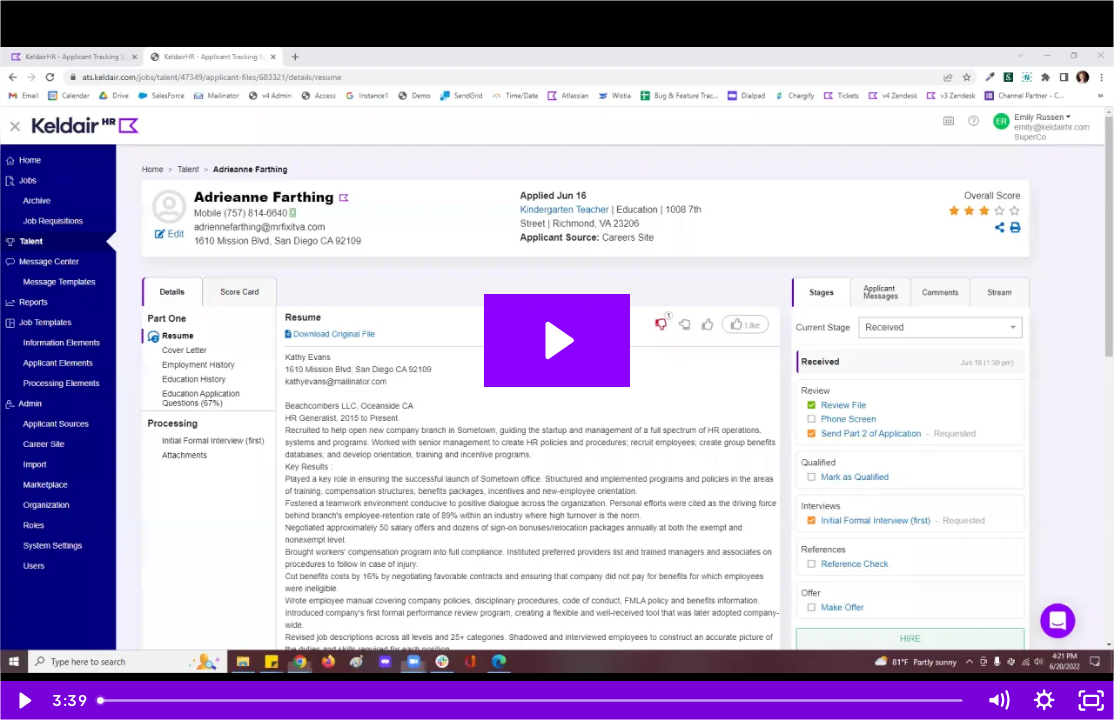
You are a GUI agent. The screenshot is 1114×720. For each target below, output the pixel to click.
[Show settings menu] (1044, 700)
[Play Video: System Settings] (556, 340)
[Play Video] (23, 700)
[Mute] (998, 700)
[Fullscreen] (1091, 700)
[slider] (532, 700)
